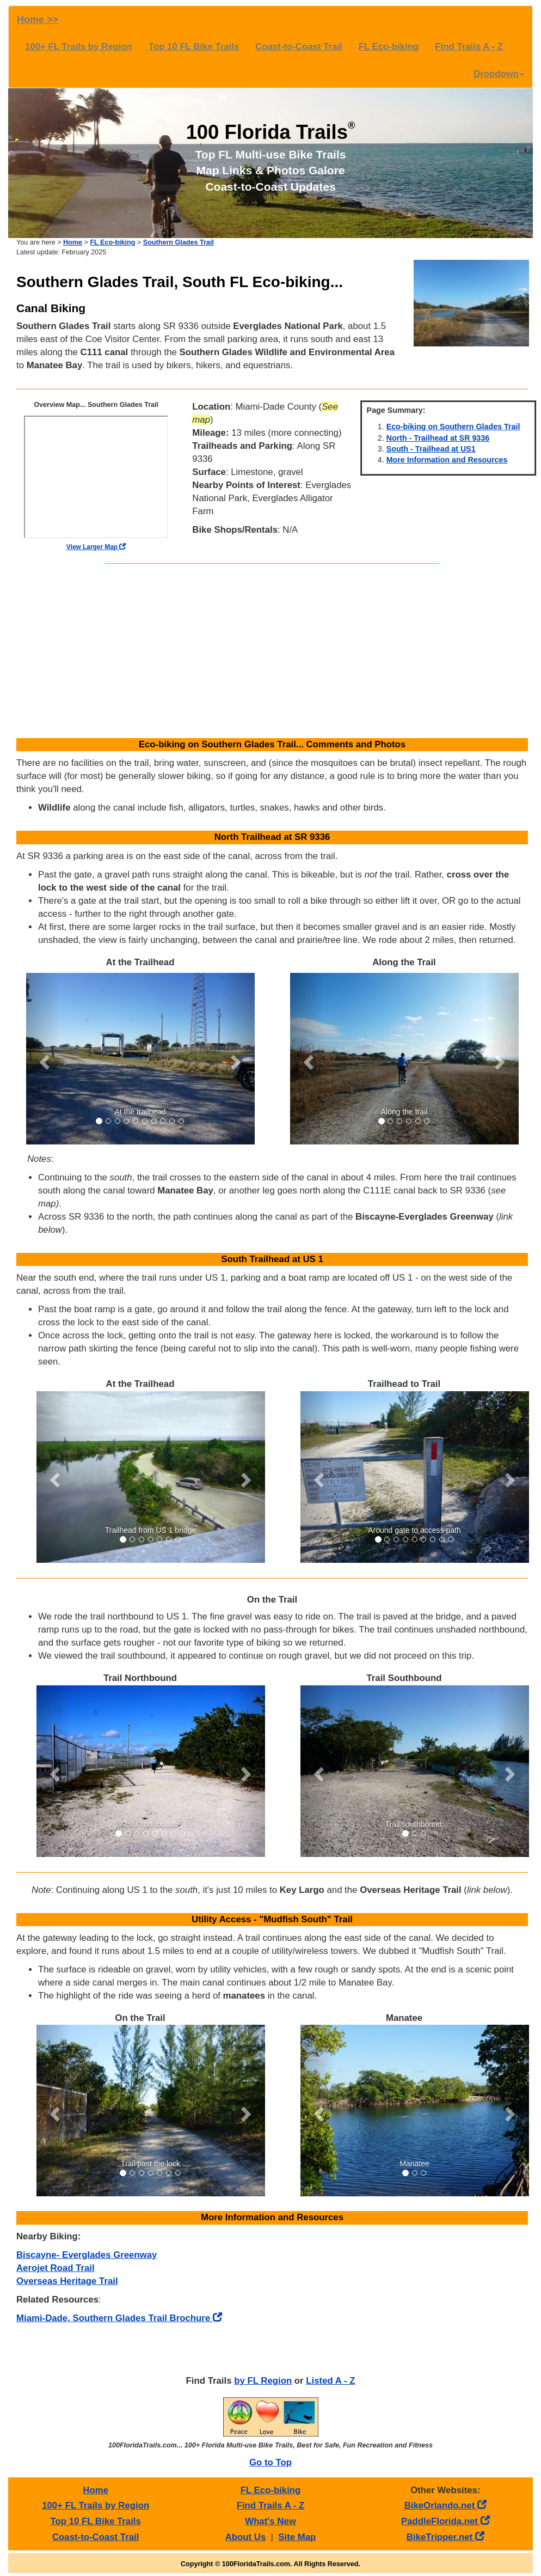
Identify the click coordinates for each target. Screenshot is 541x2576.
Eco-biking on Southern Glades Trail (453, 426)
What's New (270, 2521)
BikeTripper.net (445, 2537)
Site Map (297, 2537)
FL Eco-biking (389, 46)
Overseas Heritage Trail (67, 2281)
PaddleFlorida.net (445, 2521)
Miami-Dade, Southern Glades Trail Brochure (119, 2318)
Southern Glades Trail (178, 242)
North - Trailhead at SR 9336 (437, 438)
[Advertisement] (272, 651)
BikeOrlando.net (445, 2505)
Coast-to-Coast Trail (298, 46)
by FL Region (263, 2381)
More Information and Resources (447, 459)
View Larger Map (96, 547)
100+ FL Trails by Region (78, 46)
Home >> (37, 19)
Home (72, 242)
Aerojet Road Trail (55, 2268)
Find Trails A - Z (469, 46)
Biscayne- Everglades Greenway (86, 2255)
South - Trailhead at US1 (431, 448)
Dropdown (499, 74)
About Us (245, 2537)
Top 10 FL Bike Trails (194, 46)
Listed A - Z (330, 2381)
